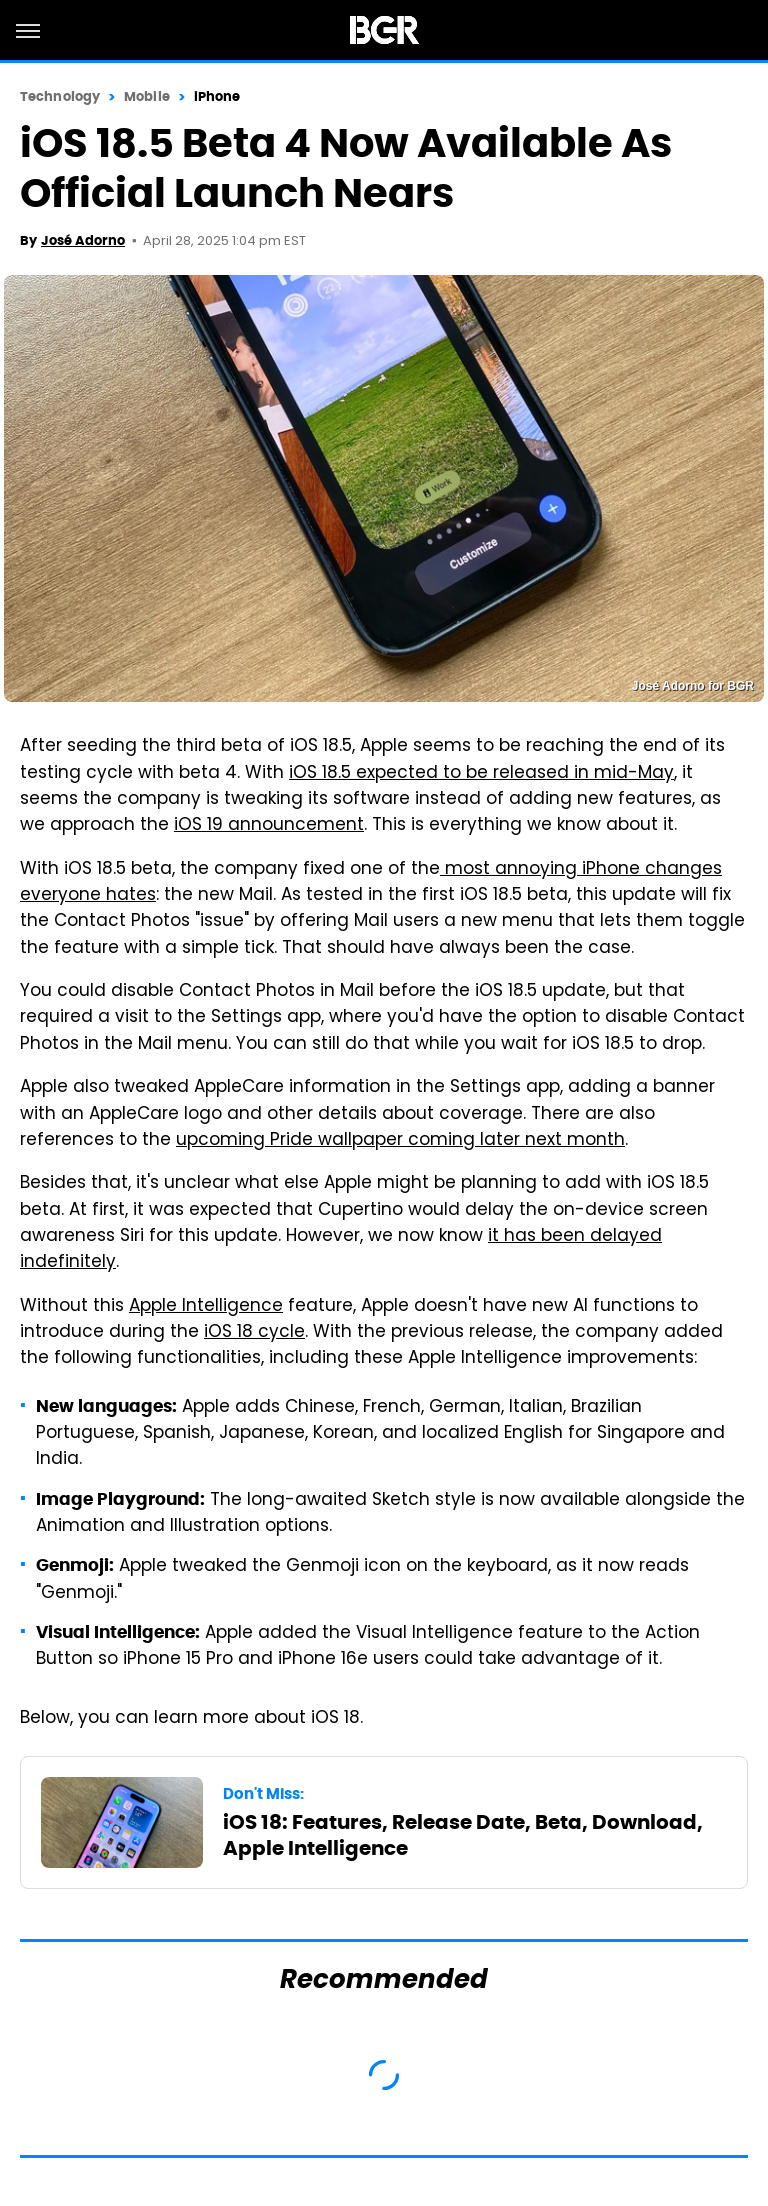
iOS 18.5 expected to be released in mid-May (481, 774)
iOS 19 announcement (269, 826)
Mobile (147, 96)
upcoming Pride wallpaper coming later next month (400, 1141)
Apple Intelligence (206, 1307)
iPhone (217, 96)
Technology (60, 96)
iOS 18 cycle (254, 1333)
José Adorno (83, 240)
